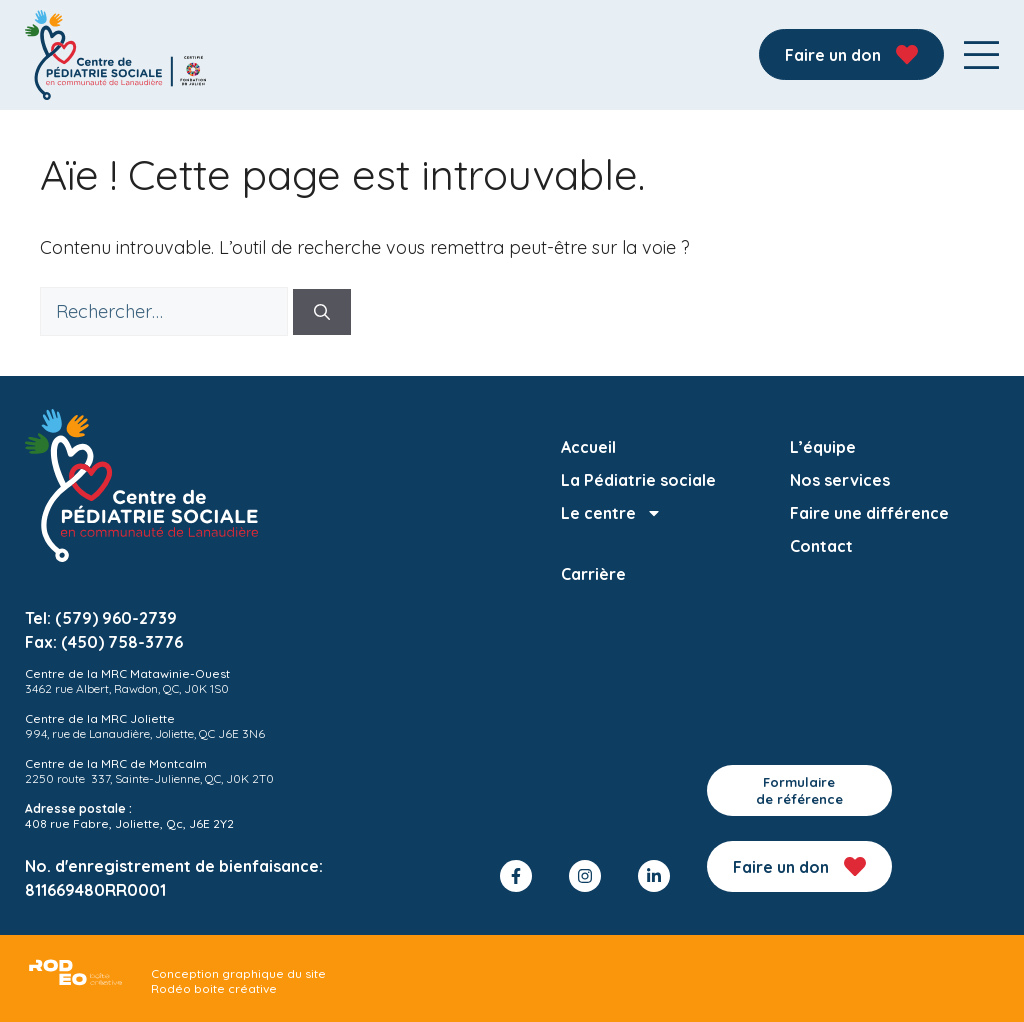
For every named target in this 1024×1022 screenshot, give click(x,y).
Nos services (840, 480)
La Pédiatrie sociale (638, 480)
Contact (821, 546)
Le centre (611, 513)
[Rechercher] (322, 312)
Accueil (588, 447)
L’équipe (823, 447)
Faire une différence (869, 513)
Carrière (593, 574)
